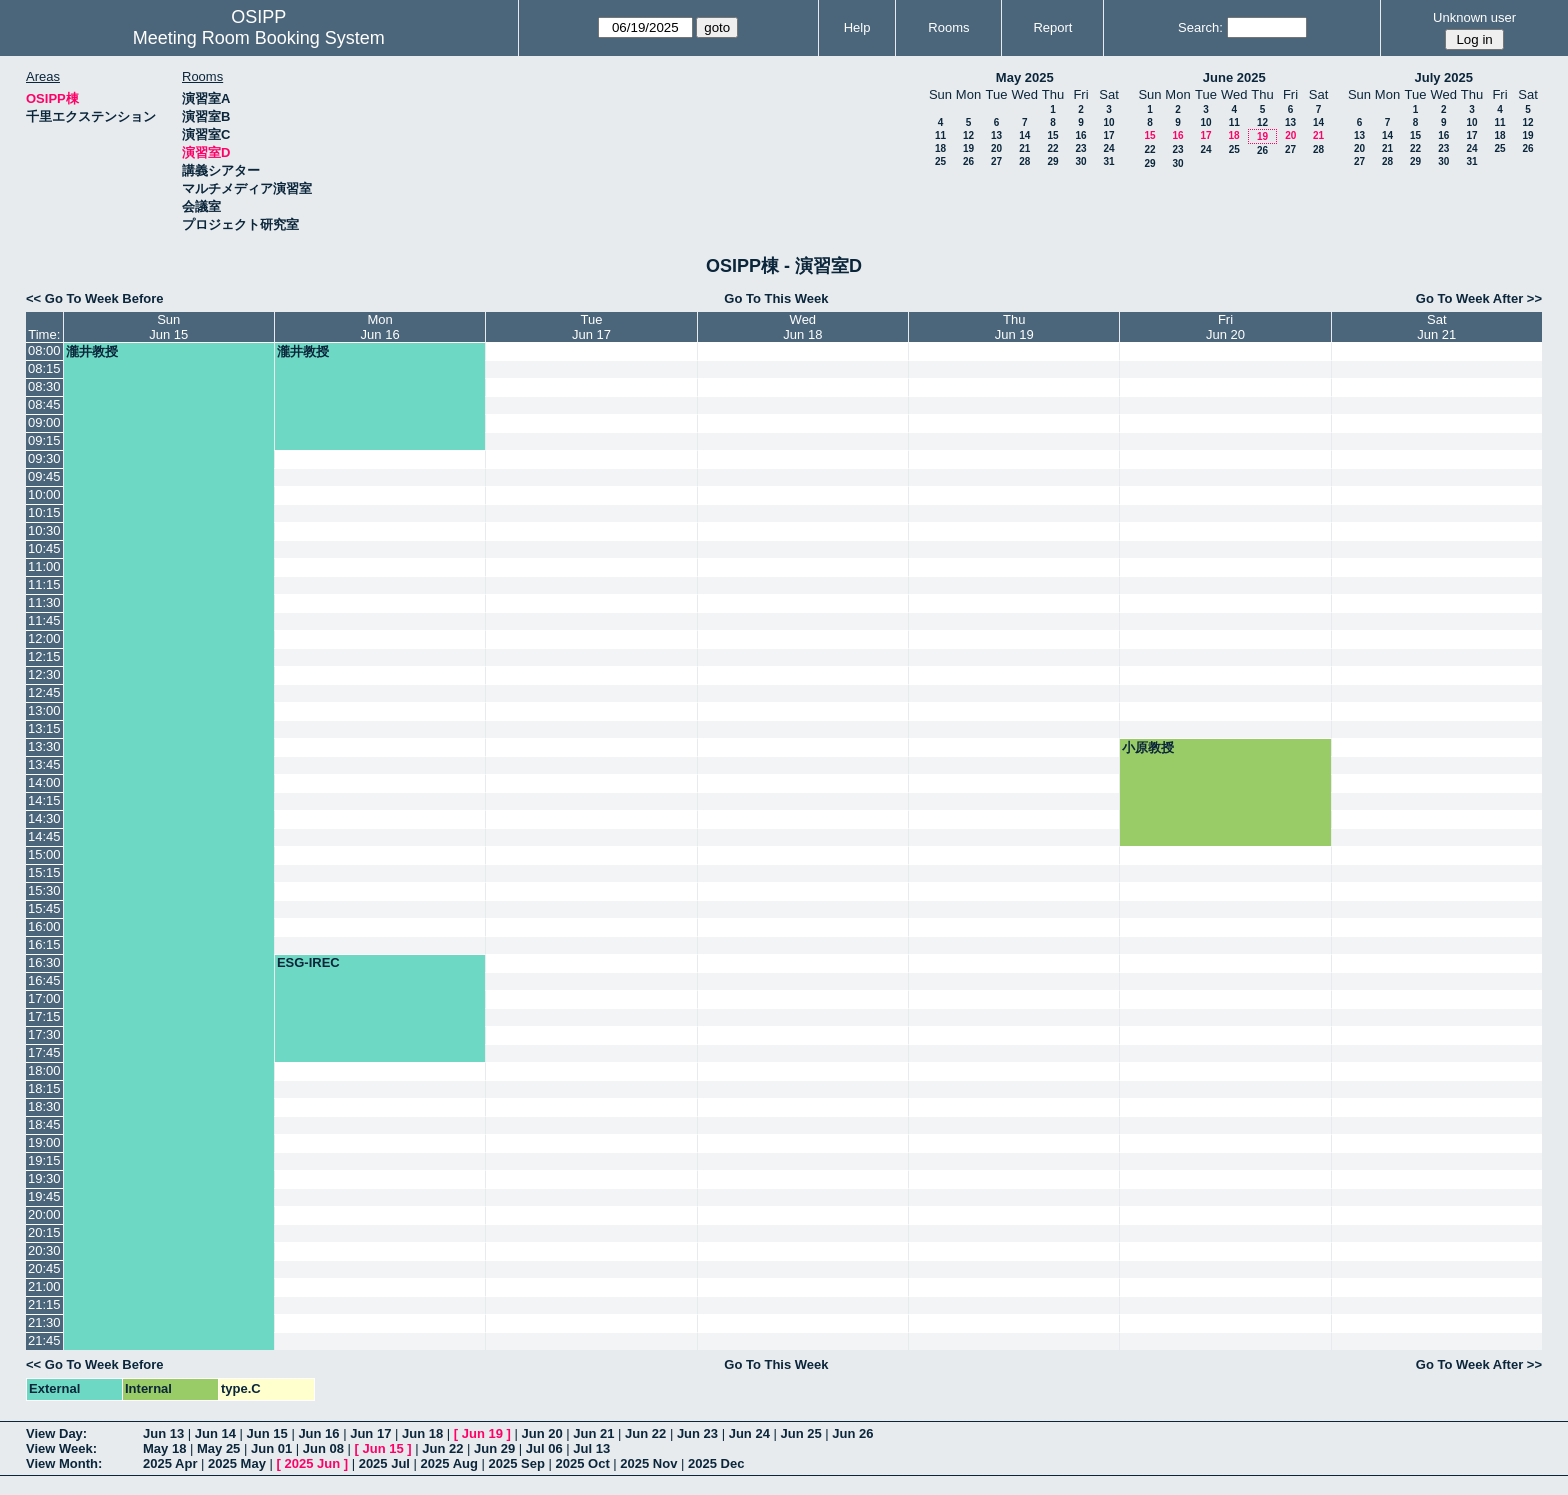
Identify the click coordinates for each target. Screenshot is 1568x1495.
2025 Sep (517, 1463)
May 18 (164, 1448)
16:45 (44, 980)
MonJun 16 (380, 327)
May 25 (218, 1448)
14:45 (44, 836)
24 (1108, 148)
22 (1052, 148)
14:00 (44, 782)
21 (1024, 148)
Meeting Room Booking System (259, 38)
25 (940, 161)
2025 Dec (716, 1463)
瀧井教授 (92, 351)
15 (1052, 135)
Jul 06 (544, 1448)
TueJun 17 (591, 327)
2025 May (237, 1463)
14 (1024, 135)
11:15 (44, 584)
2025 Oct (583, 1463)
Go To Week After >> (1479, 298)
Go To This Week (776, 298)
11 (940, 135)
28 (1024, 161)
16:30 (44, 962)
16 (1080, 135)
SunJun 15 (168, 327)
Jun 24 (749, 1433)
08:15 (44, 368)
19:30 (44, 1178)
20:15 (44, 1232)
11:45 (44, 620)
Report (1052, 27)
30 (1080, 161)
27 (996, 161)
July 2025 (1443, 77)
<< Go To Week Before (95, 298)
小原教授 (1148, 747)
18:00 (44, 1070)
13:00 (44, 710)
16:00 (44, 926)
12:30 (44, 674)
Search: (1200, 27)
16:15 (44, 944)
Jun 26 (852, 1433)
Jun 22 (645, 1433)
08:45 (44, 404)
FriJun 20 (1225, 327)
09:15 (44, 440)
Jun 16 (318, 1433)
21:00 (44, 1286)
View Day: (56, 1433)
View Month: (64, 1463)
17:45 (44, 1052)
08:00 (44, 350)
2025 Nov (648, 1463)
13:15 (44, 728)
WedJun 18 (802, 327)
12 (968, 135)
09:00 (44, 422)
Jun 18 (422, 1433)
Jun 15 (267, 1433)
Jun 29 (494, 1448)
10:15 (44, 512)
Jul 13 (591, 1448)
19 (968, 148)
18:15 (44, 1088)
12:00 (44, 638)
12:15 (44, 656)
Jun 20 (541, 1433)
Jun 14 (215, 1433)
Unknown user (1474, 17)
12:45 (44, 692)
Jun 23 (697, 1433)
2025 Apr (170, 1463)
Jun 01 (271, 1448)
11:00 (44, 566)
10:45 (44, 548)
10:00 (44, 494)
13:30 (44, 746)
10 (1108, 122)
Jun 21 (593, 1433)
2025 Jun (312, 1463)
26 (968, 161)
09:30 (44, 458)
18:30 (44, 1106)
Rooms (948, 27)
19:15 (44, 1160)
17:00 (44, 998)
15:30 (44, 890)
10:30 (44, 530)
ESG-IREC (308, 962)
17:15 (44, 1016)
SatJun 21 (1436, 327)
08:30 (44, 386)
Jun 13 (163, 1433)
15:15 (44, 872)
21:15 (44, 1304)
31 (1108, 161)
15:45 (44, 908)
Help (857, 27)
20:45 (44, 1268)
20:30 (44, 1250)
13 (996, 135)
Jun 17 (370, 1433)
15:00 (44, 854)
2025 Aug (449, 1463)
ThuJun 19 (1014, 327)
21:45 (44, 1340)
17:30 (44, 1034)
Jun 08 (323, 1448)
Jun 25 (800, 1433)
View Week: (61, 1448)
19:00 (44, 1142)
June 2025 (1234, 77)
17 (1108, 135)
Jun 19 (482, 1433)
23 (1080, 148)
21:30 (44, 1322)
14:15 (44, 800)
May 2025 (1025, 77)
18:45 (44, 1124)
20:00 (44, 1214)
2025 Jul (384, 1463)
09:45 (44, 476)
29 (1052, 161)
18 (940, 148)
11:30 (44, 602)
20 (996, 148)
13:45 (44, 764)
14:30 (44, 818)
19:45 (44, 1196)
